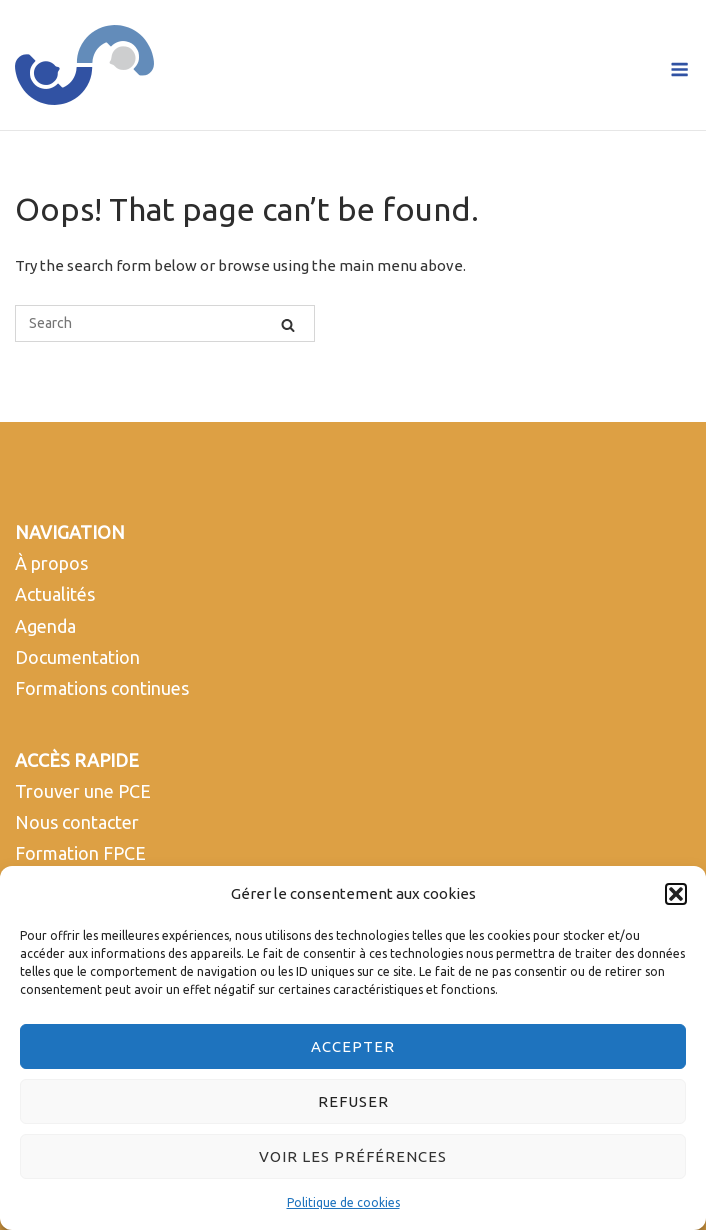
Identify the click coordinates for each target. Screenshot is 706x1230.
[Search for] (165, 323)
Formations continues (102, 688)
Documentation (77, 657)
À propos (51, 563)
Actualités (55, 594)
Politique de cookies (343, 1202)
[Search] (288, 324)
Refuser (353, 1101)
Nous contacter (77, 822)
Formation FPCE (80, 853)
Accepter (353, 1046)
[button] (676, 894)
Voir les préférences (353, 1156)
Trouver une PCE (83, 791)
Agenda (45, 626)
